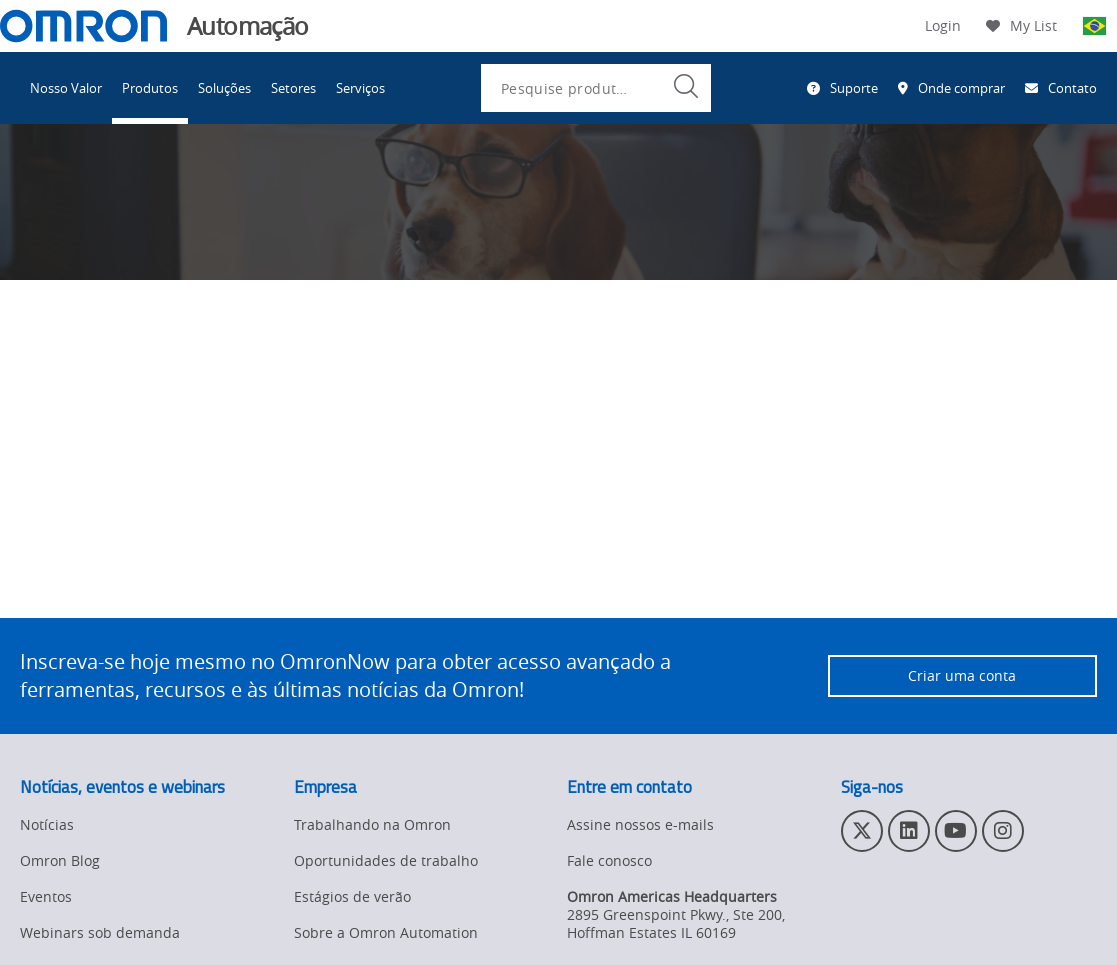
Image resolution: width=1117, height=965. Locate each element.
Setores (293, 88)
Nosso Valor (66, 88)
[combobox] (596, 88)
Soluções (224, 88)
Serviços (360, 88)
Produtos (150, 88)
